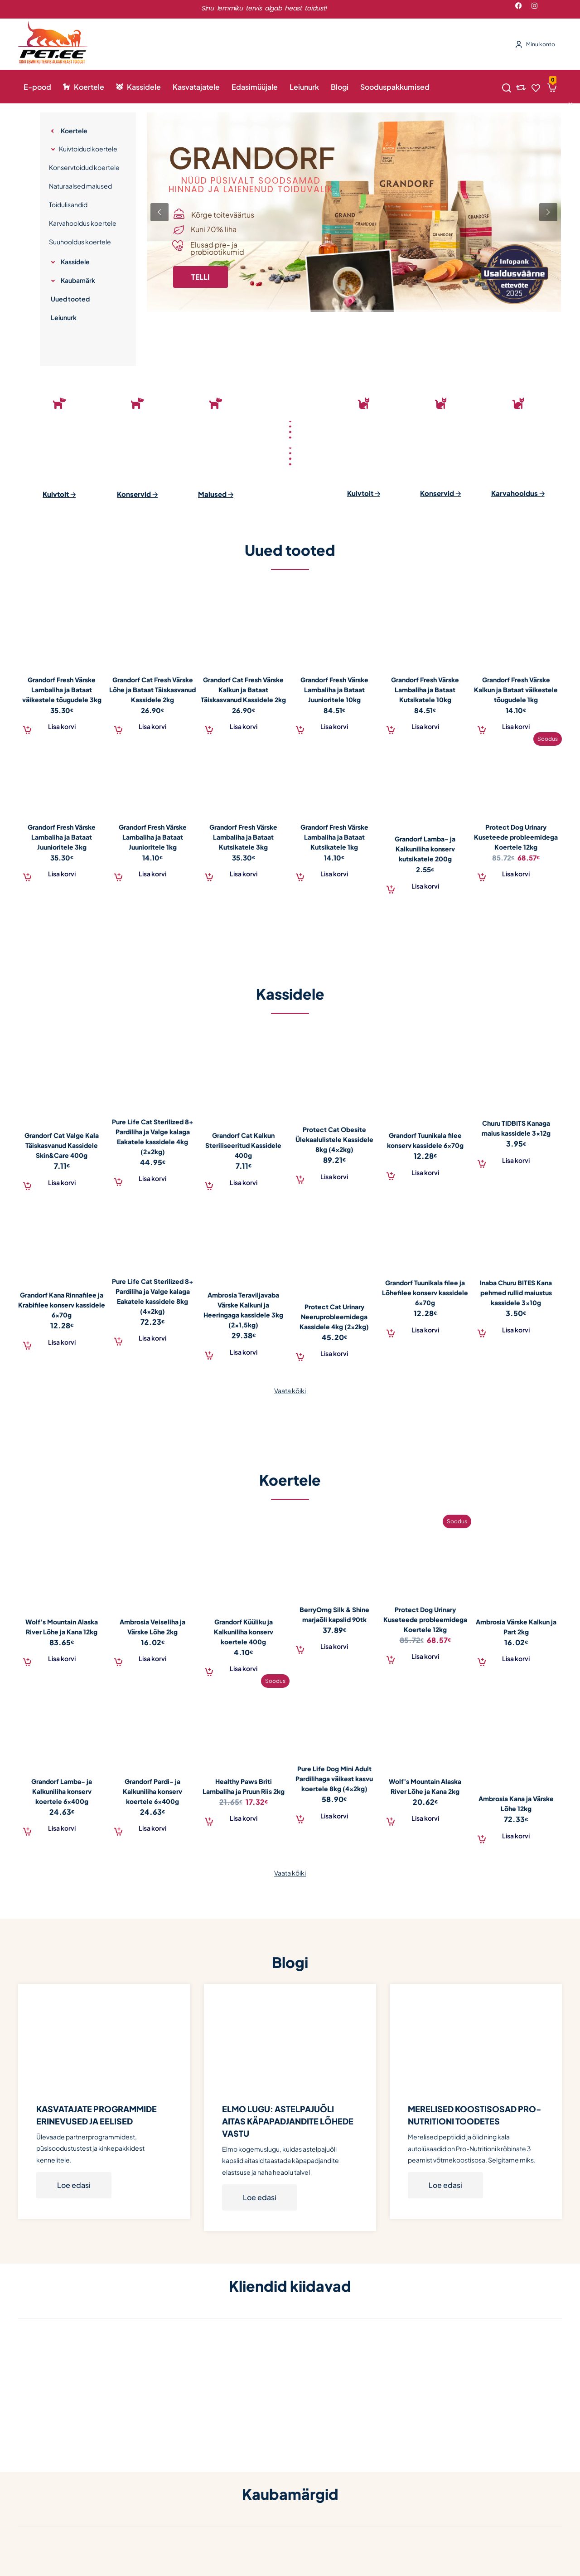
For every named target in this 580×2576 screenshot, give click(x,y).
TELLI (200, 277)
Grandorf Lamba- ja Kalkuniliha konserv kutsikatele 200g (425, 849)
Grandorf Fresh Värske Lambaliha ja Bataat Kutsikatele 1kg (334, 837)
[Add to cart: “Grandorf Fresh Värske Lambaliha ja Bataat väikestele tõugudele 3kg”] (62, 726)
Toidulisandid (68, 204)
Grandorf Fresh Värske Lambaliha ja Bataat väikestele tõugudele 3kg (62, 690)
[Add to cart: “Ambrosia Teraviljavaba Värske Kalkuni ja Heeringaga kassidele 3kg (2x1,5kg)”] (243, 1351)
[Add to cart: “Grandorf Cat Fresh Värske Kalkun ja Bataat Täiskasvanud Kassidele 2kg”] (243, 726)
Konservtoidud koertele (84, 167)
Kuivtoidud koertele (88, 149)
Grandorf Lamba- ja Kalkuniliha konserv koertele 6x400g (61, 1791)
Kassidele (75, 262)
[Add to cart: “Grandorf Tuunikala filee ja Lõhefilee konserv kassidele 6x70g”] (425, 1329)
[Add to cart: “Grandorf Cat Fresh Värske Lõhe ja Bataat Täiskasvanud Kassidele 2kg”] (153, 726)
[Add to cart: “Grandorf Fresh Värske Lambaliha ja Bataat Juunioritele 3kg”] (62, 873)
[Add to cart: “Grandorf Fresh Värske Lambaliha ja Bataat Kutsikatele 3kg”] (243, 873)
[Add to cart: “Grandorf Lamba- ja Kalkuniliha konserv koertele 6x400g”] (62, 1827)
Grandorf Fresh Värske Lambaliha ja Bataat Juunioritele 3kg (62, 837)
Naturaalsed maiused (80, 186)
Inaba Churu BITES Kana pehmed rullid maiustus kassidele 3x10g (516, 1292)
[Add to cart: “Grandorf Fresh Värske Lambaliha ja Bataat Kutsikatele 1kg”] (334, 873)
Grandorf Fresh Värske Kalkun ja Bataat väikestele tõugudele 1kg (516, 690)
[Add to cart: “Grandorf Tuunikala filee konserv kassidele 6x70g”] (425, 1171)
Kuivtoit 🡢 (59, 494)
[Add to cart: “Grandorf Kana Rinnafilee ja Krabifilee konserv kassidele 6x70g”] (62, 1341)
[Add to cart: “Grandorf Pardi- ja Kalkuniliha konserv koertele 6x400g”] (153, 1827)
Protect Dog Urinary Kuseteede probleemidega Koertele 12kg (516, 837)
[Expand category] (53, 131)
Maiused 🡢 (215, 494)
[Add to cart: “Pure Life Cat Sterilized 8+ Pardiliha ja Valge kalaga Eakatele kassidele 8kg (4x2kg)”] (153, 1337)
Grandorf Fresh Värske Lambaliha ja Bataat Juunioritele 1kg (153, 837)
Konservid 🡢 (137, 494)
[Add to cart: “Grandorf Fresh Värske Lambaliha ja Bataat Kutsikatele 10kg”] (425, 726)
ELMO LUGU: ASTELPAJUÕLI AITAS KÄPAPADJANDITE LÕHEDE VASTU (287, 2121)
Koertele (74, 130)
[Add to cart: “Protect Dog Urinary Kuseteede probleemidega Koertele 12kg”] (516, 873)
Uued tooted (70, 299)
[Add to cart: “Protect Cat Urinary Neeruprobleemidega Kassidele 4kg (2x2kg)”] (334, 1353)
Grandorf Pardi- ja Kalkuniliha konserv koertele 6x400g (152, 1791)
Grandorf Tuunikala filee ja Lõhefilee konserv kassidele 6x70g (425, 1292)
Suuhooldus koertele (80, 242)
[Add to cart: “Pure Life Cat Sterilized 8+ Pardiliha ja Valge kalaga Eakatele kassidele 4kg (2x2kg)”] (153, 1178)
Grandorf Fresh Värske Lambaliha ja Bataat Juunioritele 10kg (334, 690)
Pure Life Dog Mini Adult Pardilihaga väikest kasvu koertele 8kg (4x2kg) (334, 1778)
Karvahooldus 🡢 (518, 493)
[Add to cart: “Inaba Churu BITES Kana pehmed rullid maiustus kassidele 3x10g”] (516, 1329)
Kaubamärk (78, 280)
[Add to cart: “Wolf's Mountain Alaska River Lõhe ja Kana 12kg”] (62, 1658)
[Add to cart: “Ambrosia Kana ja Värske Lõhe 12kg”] (516, 1835)
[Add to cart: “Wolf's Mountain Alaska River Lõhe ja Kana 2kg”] (425, 1818)
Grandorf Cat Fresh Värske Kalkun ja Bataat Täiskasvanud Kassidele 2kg (243, 690)
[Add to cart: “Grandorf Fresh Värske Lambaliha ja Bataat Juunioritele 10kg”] (334, 726)
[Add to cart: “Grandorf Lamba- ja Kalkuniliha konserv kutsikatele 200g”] (425, 885)
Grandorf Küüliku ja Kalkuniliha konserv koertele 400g (243, 1632)
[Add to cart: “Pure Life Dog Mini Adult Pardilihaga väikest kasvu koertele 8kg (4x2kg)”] (334, 1815)
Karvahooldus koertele (82, 223)
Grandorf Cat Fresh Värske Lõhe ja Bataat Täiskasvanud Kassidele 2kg (152, 690)
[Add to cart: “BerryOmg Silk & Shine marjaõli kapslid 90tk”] (334, 1646)
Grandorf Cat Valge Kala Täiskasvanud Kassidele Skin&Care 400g (61, 1145)
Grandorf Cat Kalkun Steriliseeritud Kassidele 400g (243, 1145)
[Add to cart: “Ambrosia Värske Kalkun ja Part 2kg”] (516, 1658)
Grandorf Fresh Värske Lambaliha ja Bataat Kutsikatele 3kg (243, 837)
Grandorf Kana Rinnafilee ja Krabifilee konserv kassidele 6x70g (61, 1305)
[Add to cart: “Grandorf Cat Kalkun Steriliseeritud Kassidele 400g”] (243, 1181)
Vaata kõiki (290, 1390)
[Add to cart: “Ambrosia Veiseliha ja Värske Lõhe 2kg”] (153, 1658)
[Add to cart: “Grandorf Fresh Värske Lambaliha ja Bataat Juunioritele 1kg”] (153, 873)
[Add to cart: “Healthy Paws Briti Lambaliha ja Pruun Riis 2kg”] (243, 1818)
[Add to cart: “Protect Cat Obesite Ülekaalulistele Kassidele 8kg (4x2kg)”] (334, 1176)
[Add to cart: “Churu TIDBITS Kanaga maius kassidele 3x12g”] (516, 1160)
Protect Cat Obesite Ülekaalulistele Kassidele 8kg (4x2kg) (334, 1139)
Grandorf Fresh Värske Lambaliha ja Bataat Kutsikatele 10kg (425, 690)
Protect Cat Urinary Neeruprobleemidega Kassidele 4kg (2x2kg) (334, 1317)
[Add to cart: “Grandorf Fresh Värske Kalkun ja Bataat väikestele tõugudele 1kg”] (516, 726)
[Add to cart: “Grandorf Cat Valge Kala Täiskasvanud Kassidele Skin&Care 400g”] (62, 1181)
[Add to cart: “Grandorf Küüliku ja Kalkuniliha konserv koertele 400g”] (243, 1668)
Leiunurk (64, 317)
